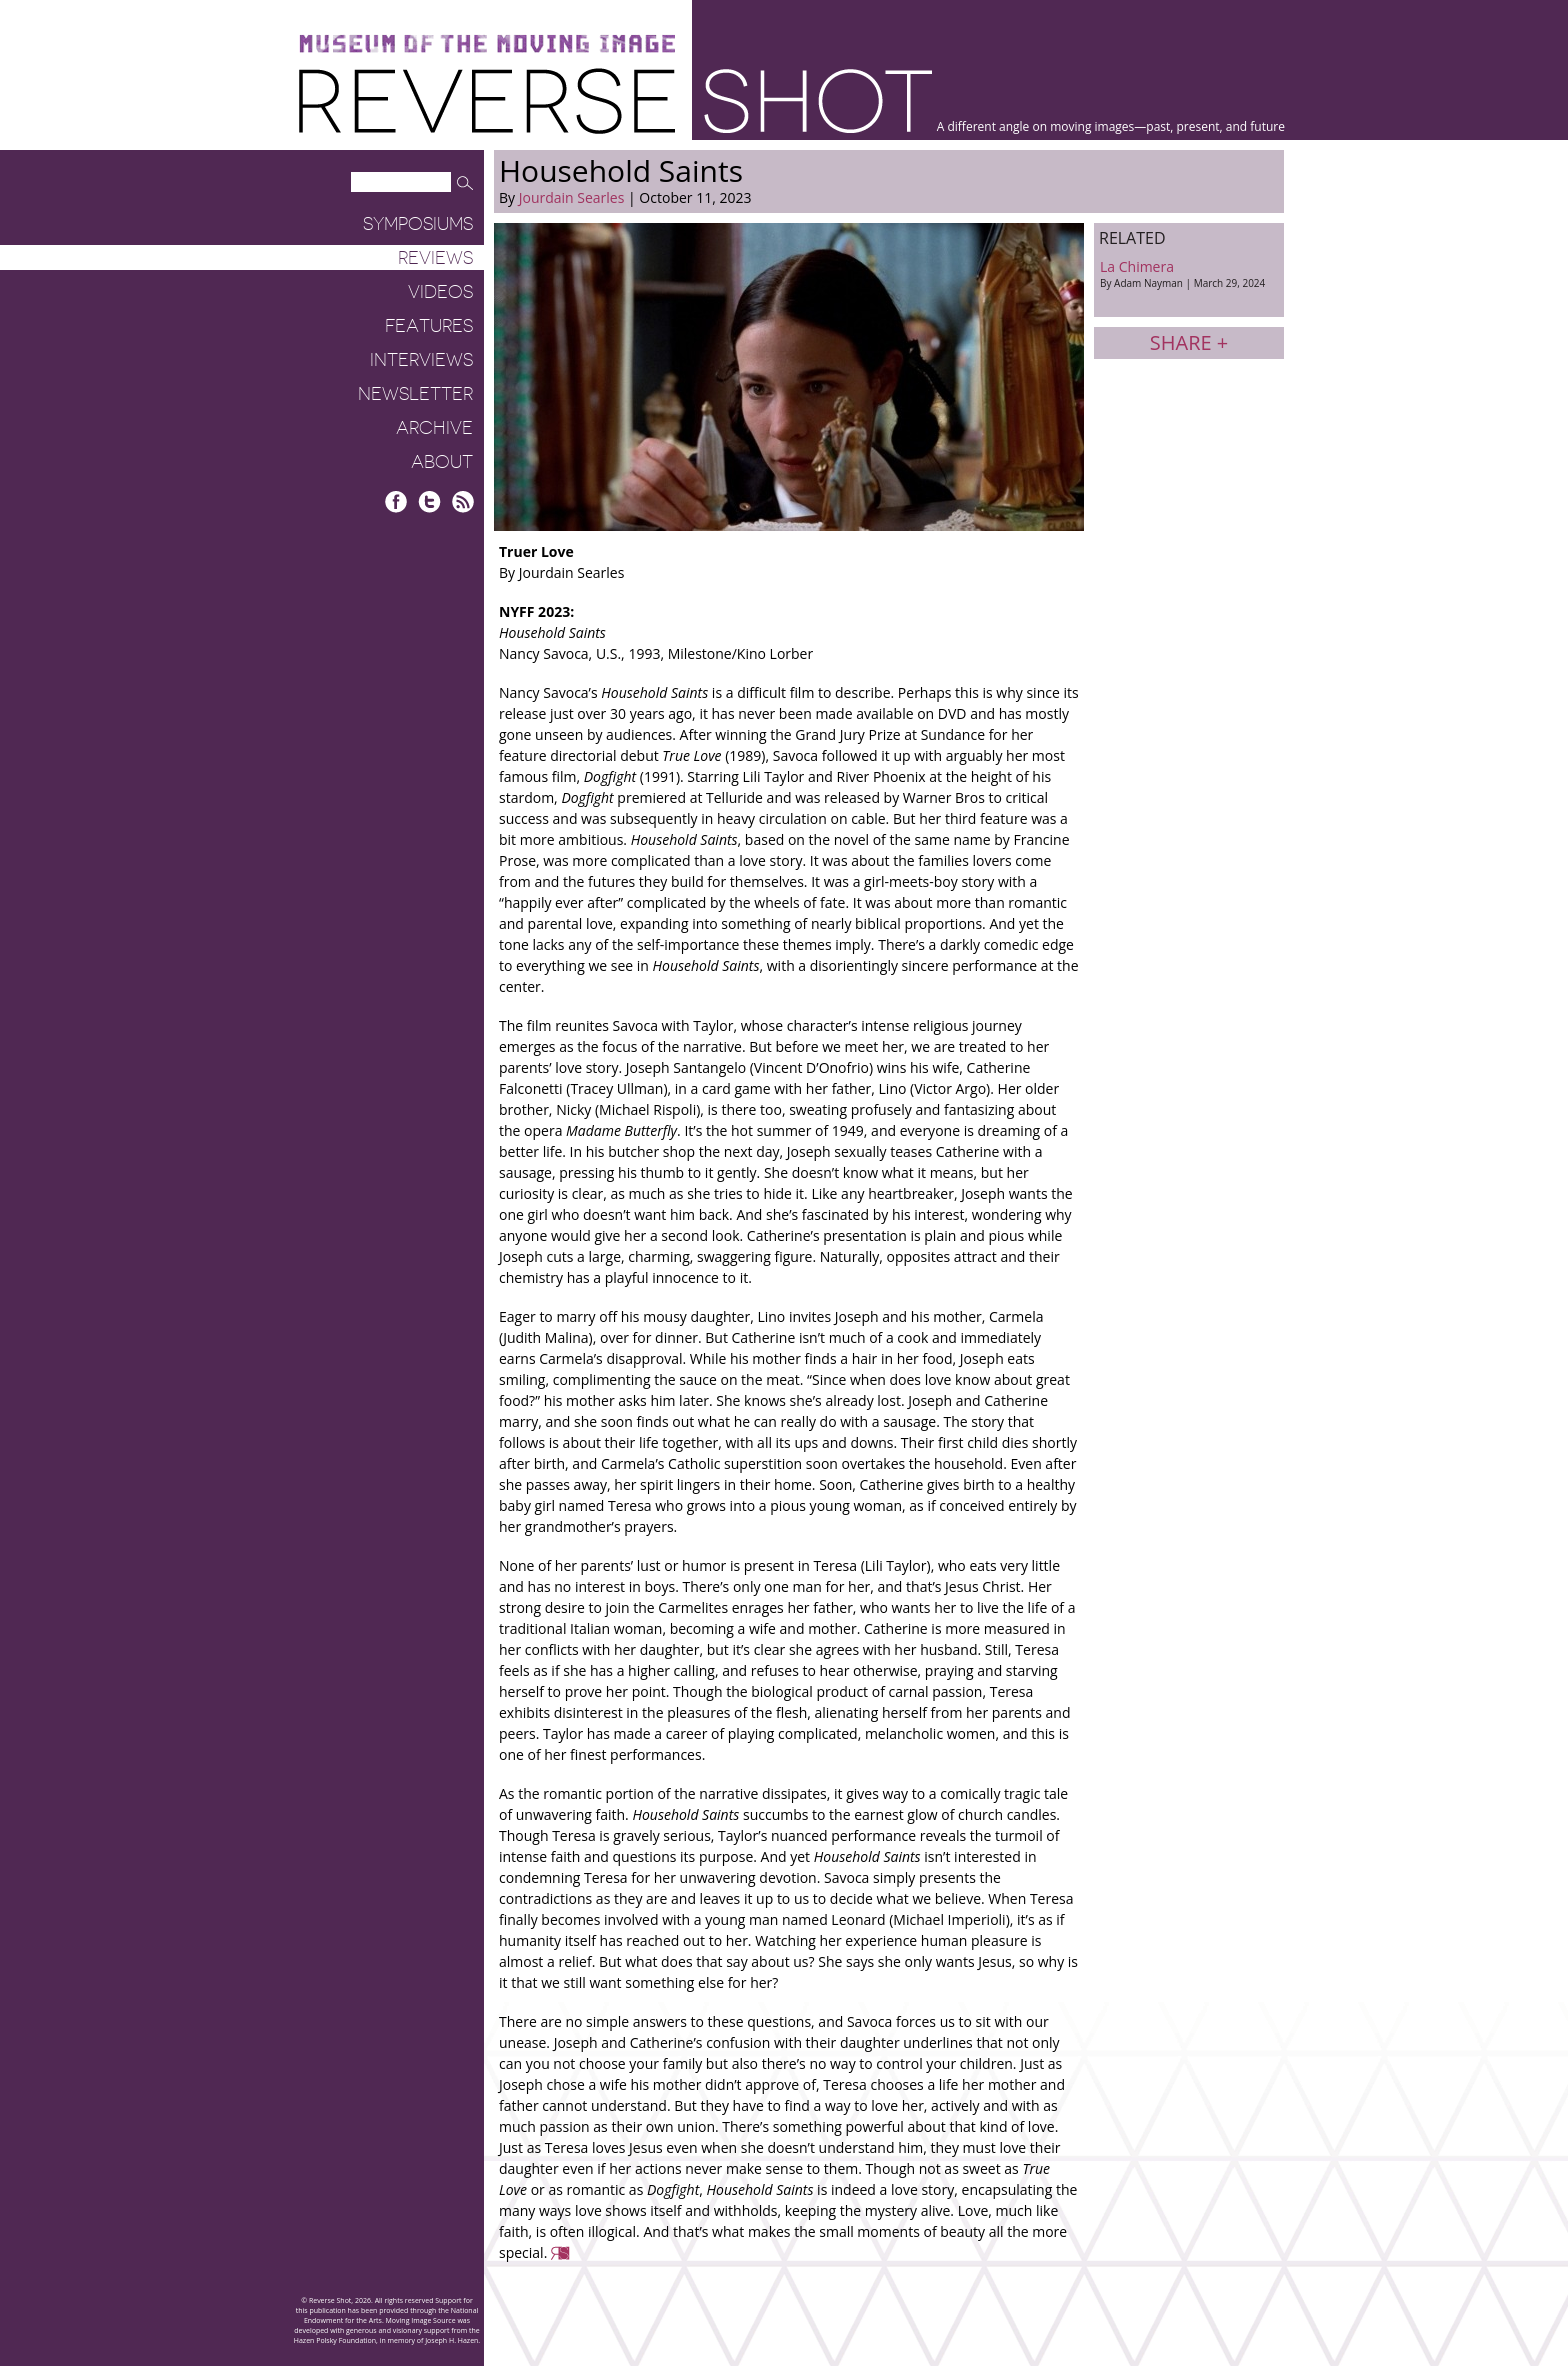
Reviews (435, 258)
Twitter (429, 501)
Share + (1189, 342)
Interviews (421, 360)
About (442, 462)
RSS (462, 501)
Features (429, 326)
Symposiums (418, 224)
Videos (440, 292)
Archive (434, 428)
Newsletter (415, 394)
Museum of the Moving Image (487, 44)
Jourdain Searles (572, 197)
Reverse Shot (615, 100)
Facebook (396, 501)
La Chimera (1189, 273)
